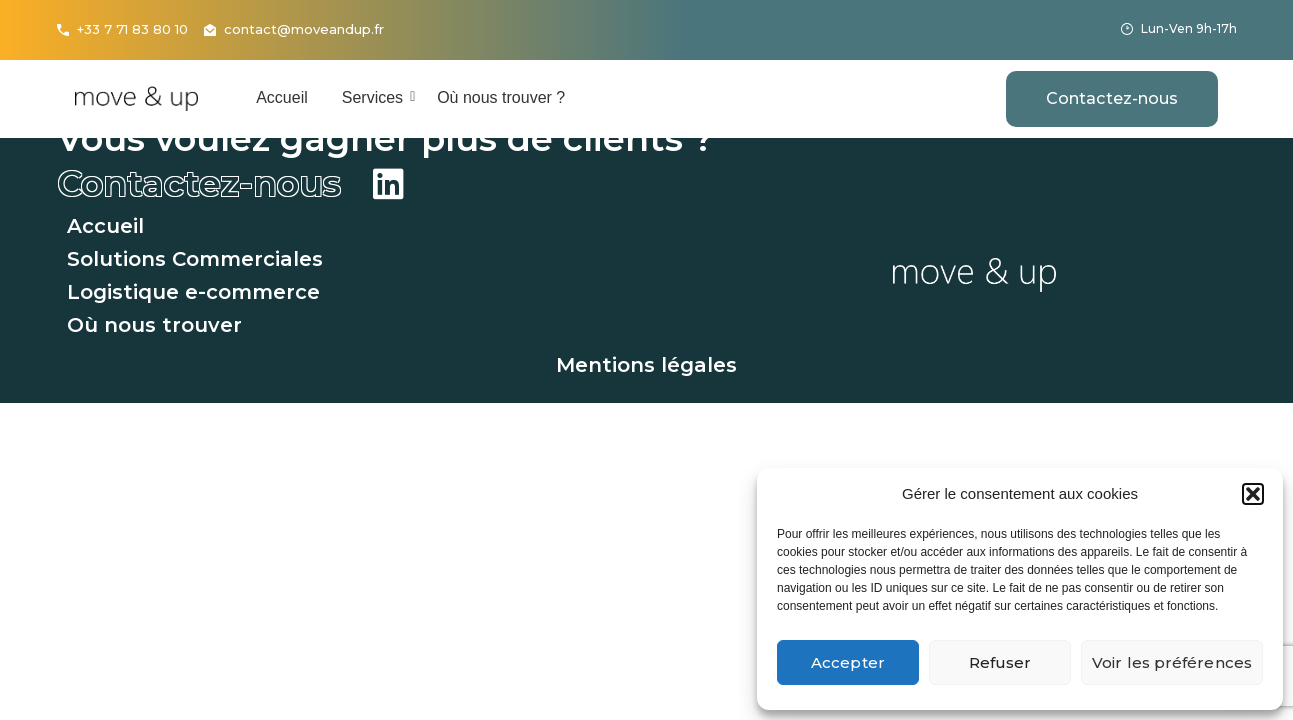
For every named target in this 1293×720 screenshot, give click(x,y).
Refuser (1000, 662)
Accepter (848, 662)
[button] (1253, 494)
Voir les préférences (1172, 662)
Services (376, 97)
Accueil (282, 97)
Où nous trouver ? (501, 97)
